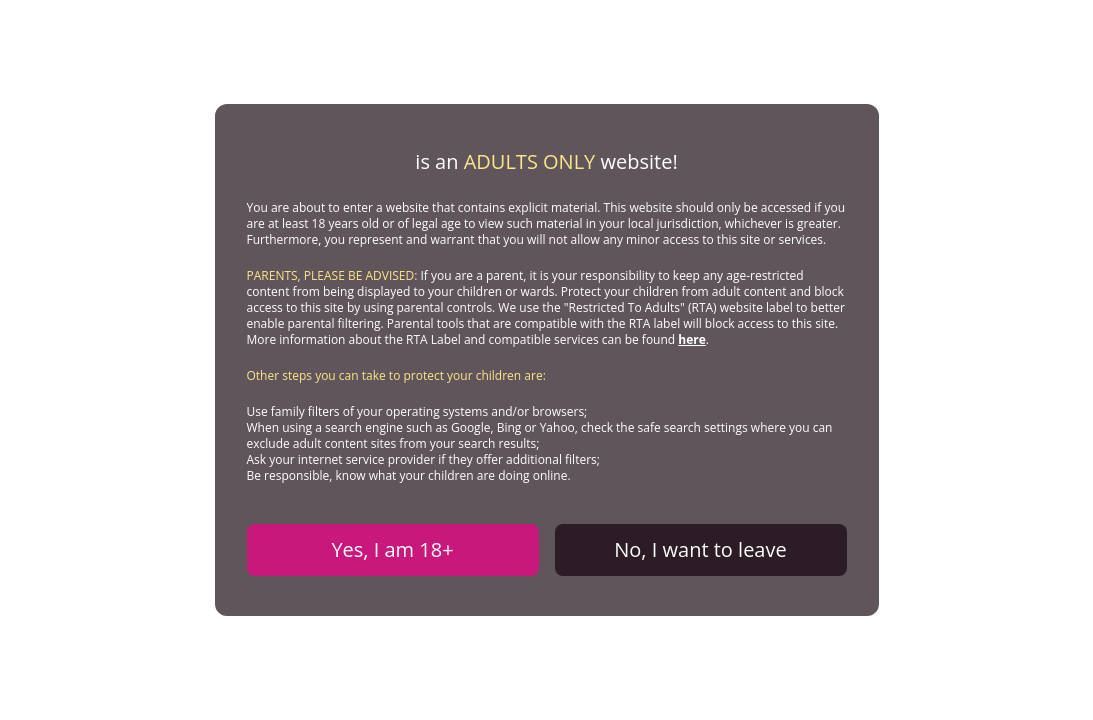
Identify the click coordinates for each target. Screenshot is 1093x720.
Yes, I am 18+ (392, 549)
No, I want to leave (700, 549)
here (692, 339)
